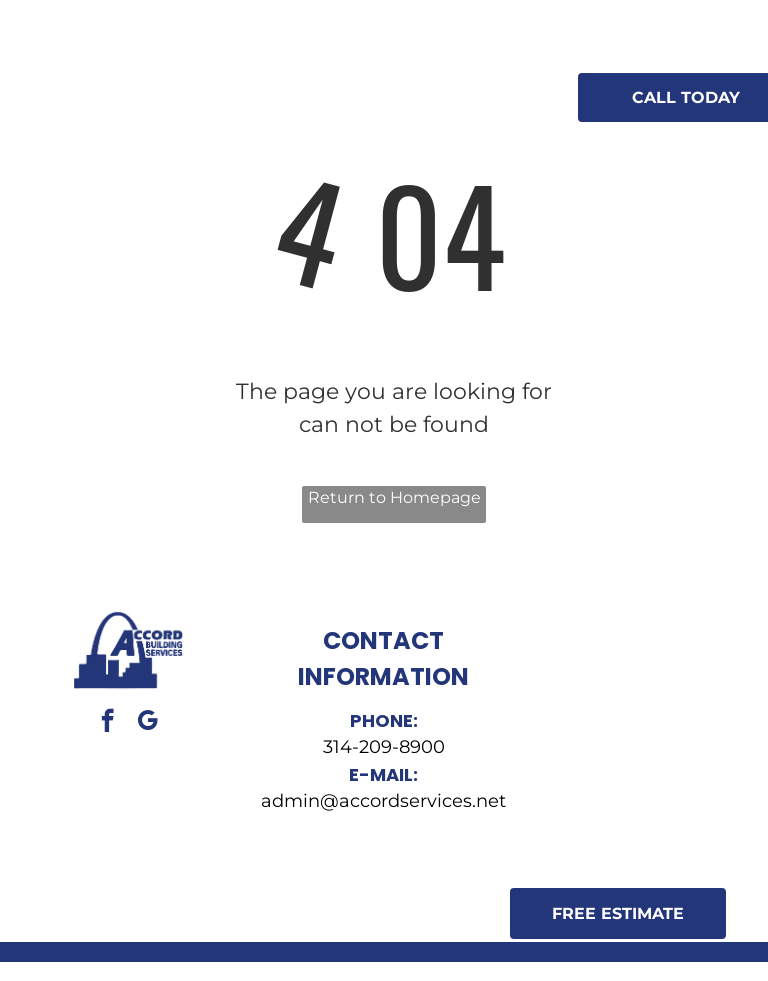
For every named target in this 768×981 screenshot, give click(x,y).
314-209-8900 (384, 747)
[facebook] (107, 723)
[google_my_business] (147, 723)
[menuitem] (291, 80)
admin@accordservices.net (383, 801)
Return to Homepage (394, 497)
